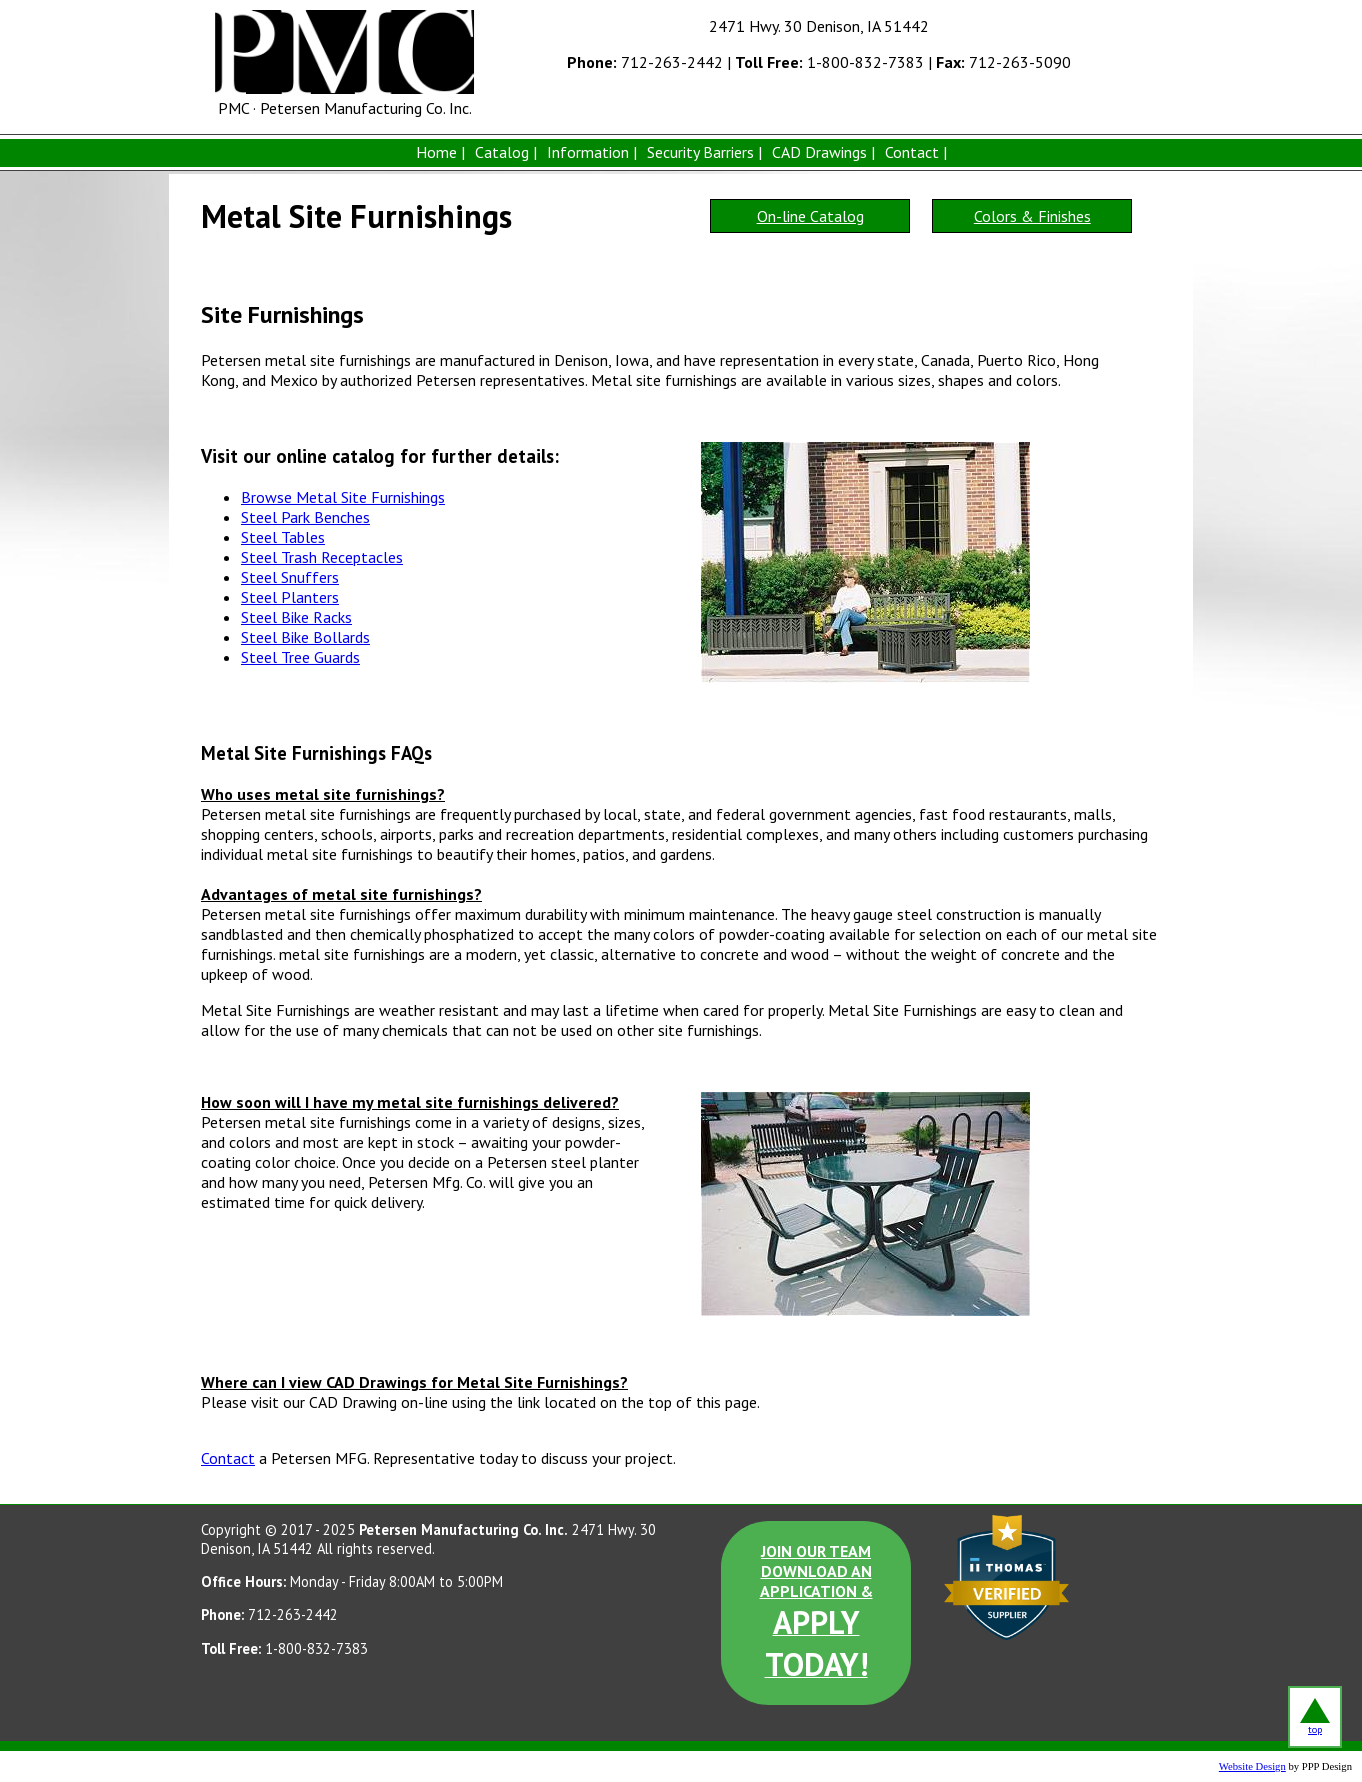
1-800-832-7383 (829, 62)
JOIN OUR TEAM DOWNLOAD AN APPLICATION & (816, 1613)
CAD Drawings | (823, 152)
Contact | (916, 152)
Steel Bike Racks (296, 617)
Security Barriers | (704, 152)
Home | (440, 152)
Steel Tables (283, 537)
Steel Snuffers (290, 577)
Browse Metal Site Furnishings (343, 497)
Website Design (1252, 1766)
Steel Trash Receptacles (322, 557)
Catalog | (506, 152)
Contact (228, 1458)
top (1315, 1717)
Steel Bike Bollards (305, 637)
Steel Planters (290, 597)
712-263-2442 (645, 62)
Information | (592, 152)
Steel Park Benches (305, 517)
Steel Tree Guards (300, 657)
